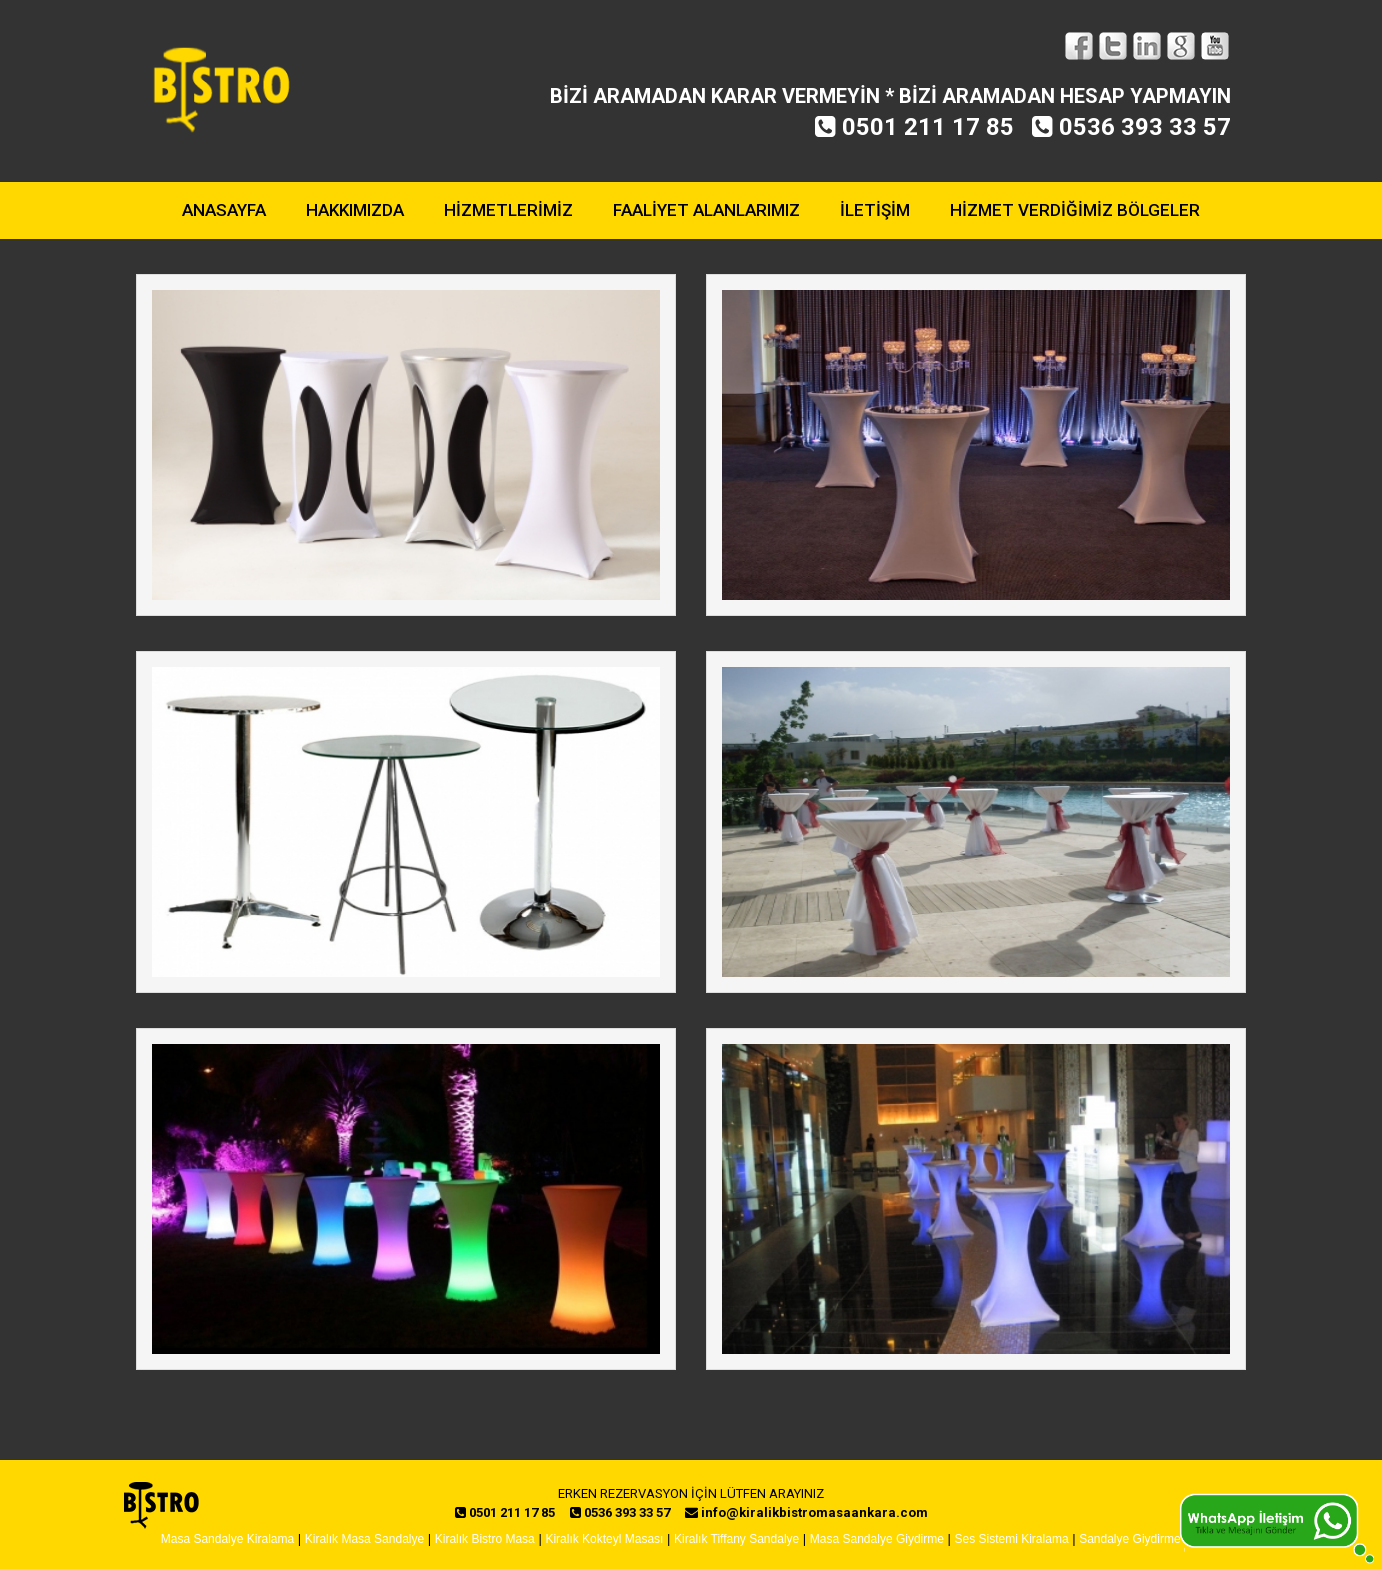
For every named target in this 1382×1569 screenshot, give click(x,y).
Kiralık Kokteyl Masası (604, 1539)
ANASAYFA (224, 210)
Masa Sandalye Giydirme (877, 1539)
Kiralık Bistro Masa (485, 1539)
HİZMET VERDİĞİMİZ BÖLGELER (1075, 210)
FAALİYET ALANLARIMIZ (706, 210)
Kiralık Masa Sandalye (364, 1539)
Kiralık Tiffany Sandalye (736, 1539)
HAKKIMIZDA (355, 210)
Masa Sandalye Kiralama (227, 1539)
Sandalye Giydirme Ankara (1150, 1539)
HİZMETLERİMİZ (508, 210)
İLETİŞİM (875, 210)
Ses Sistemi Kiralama (1012, 1539)
